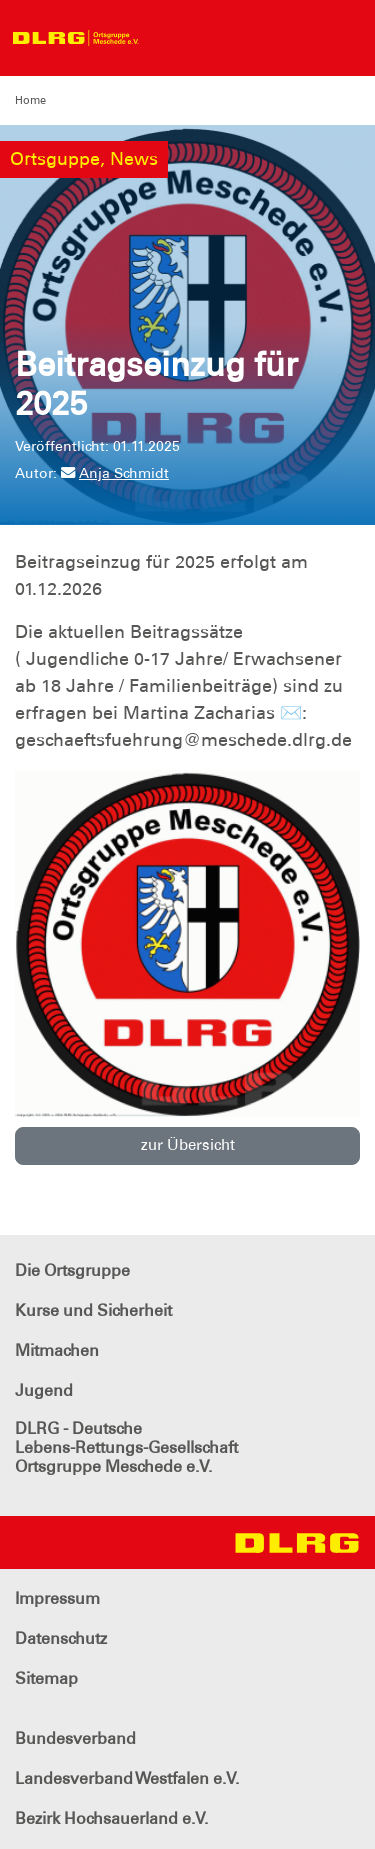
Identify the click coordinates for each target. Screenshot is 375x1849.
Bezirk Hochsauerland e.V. (111, 1818)
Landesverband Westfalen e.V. (127, 1778)
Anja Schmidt (115, 473)
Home (30, 100)
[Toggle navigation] (168, 38)
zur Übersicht (188, 1145)
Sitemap (46, 1678)
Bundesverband (75, 1738)
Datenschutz (61, 1638)
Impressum (57, 1598)
